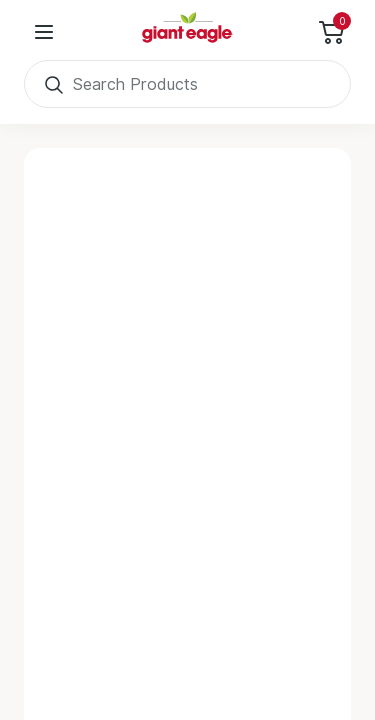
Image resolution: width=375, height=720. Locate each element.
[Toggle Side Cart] (331, 32)
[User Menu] (44, 32)
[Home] (188, 32)
